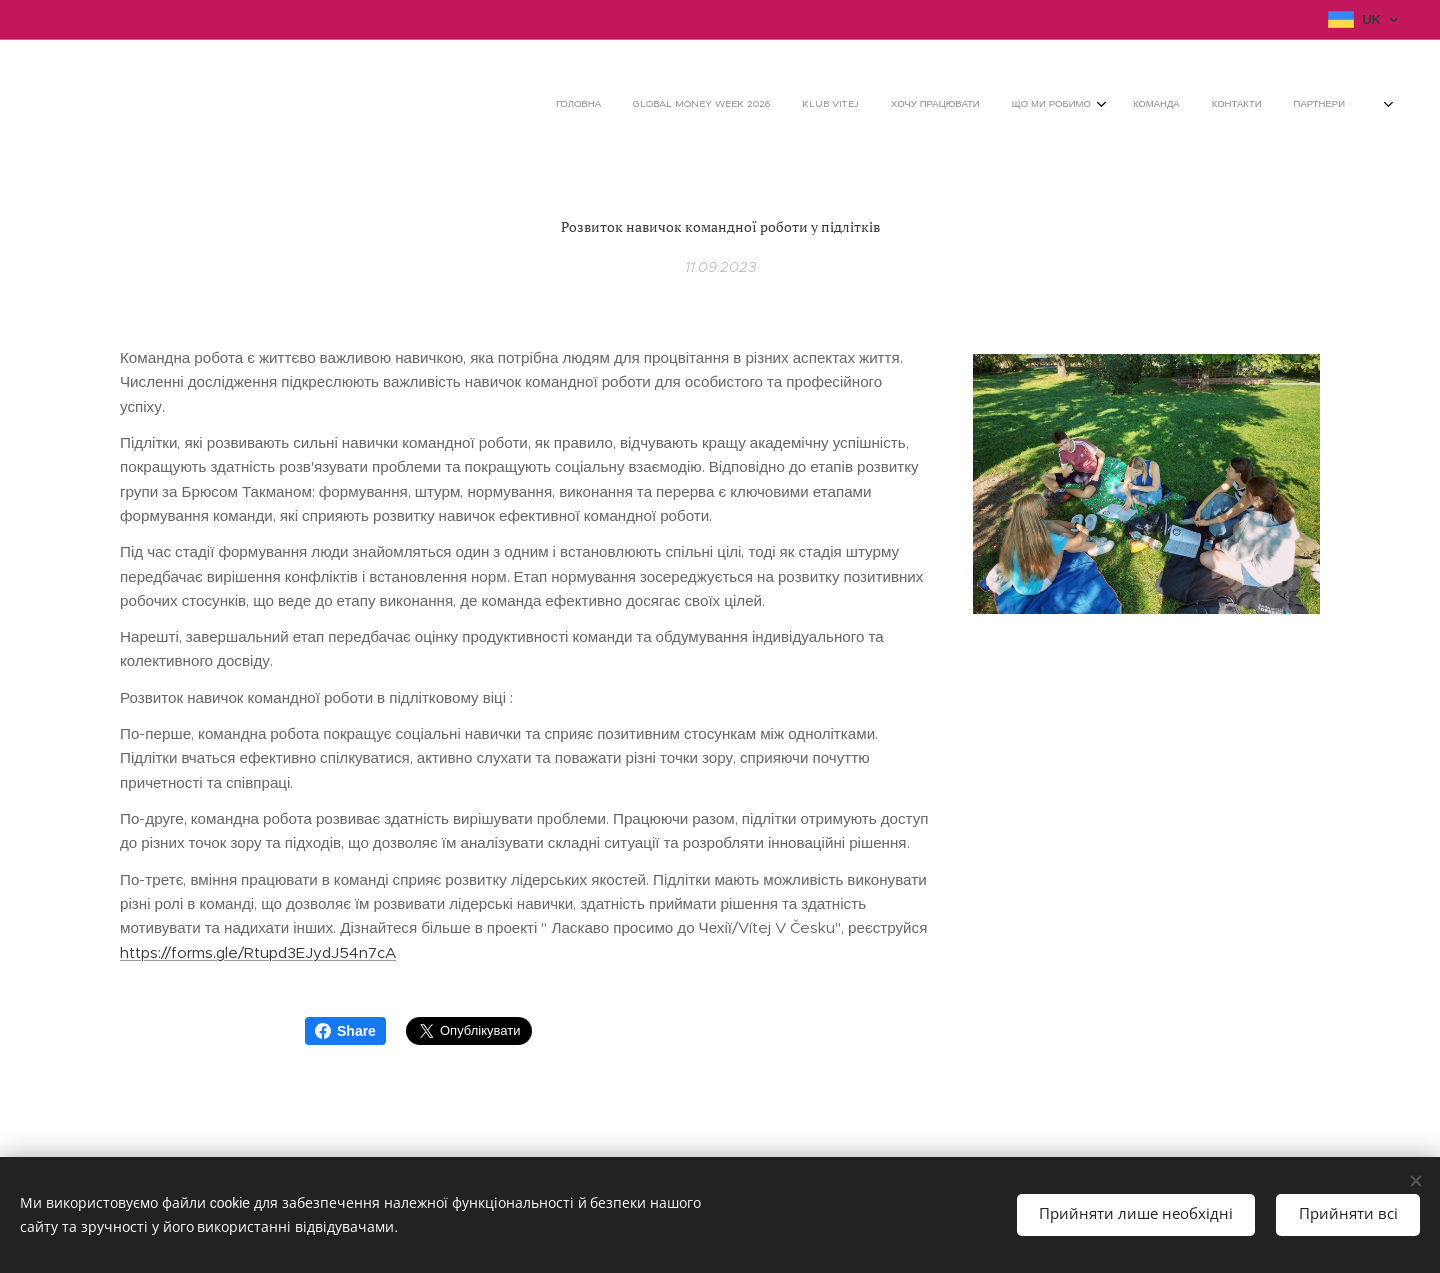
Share (345, 1031)
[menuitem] (1116, 105)
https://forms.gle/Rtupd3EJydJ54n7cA (258, 951)
